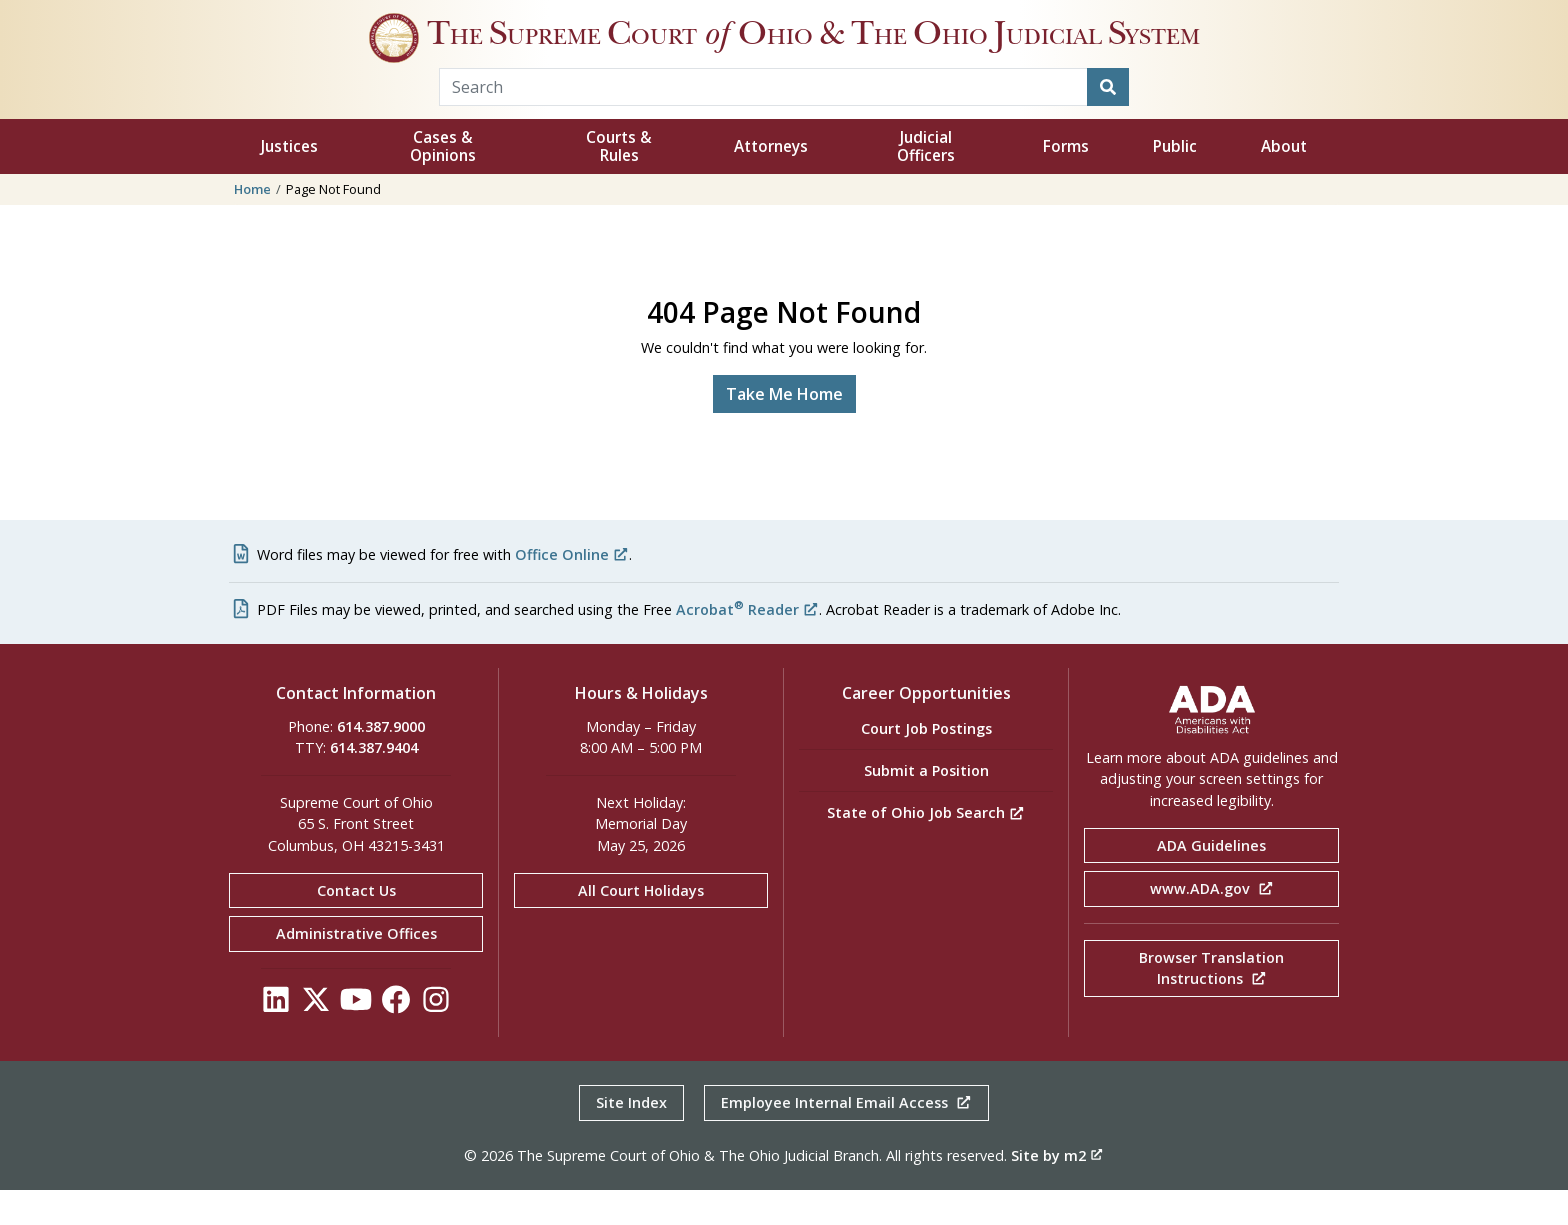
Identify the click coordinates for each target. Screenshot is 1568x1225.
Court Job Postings (926, 763)
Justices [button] (289, 181)
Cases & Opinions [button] (443, 181)
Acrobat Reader (747, 644)
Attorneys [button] (771, 181)
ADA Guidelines (1211, 880)
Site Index (631, 1137)
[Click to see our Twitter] (316, 1039)
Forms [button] (1066, 181)
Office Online (572, 589)
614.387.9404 (374, 782)
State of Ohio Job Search (926, 847)
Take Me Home (784, 429)
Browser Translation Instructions (1211, 1003)
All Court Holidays (641, 925)
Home (252, 224)
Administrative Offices (356, 968)
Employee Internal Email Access (846, 1137)
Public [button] (1175, 181)
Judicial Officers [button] (926, 181)
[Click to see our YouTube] (356, 1039)
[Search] (1108, 122)
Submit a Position (926, 805)
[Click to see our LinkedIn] (276, 1039)
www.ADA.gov (1212, 923)
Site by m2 (1057, 1190)
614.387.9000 (381, 761)
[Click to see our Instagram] (436, 1039)
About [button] (1284, 181)
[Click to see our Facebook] (396, 1039)
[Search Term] (763, 122)
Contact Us (356, 925)
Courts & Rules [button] (619, 181)
